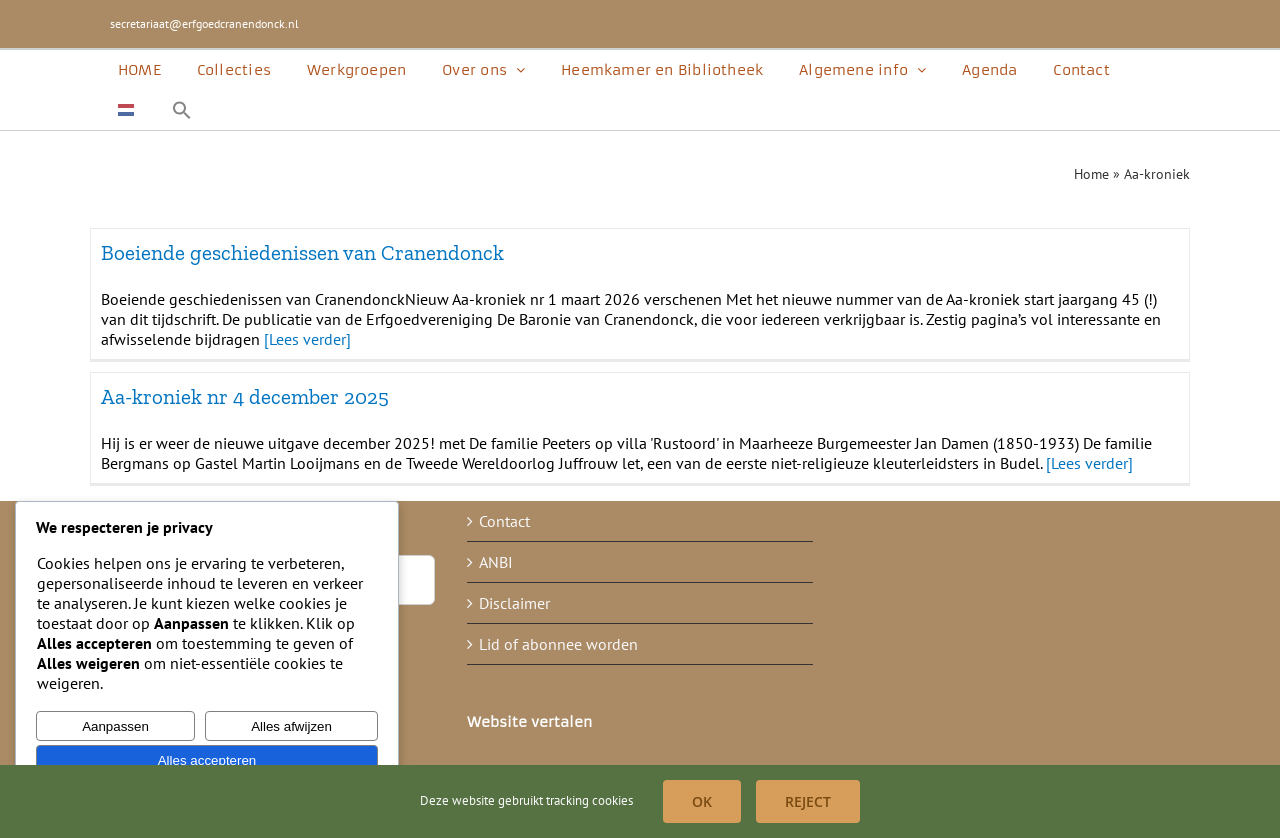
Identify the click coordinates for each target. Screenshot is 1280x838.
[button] (182, 110)
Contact (504, 521)
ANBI (496, 562)
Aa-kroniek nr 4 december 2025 (245, 396)
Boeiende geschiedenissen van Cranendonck (302, 252)
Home (1091, 174)
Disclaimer (514, 603)
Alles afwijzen (291, 726)
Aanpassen (115, 726)
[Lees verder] (307, 339)
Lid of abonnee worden (558, 644)
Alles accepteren (207, 760)
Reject (808, 801)
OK (702, 801)
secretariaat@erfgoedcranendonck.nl (204, 23)
